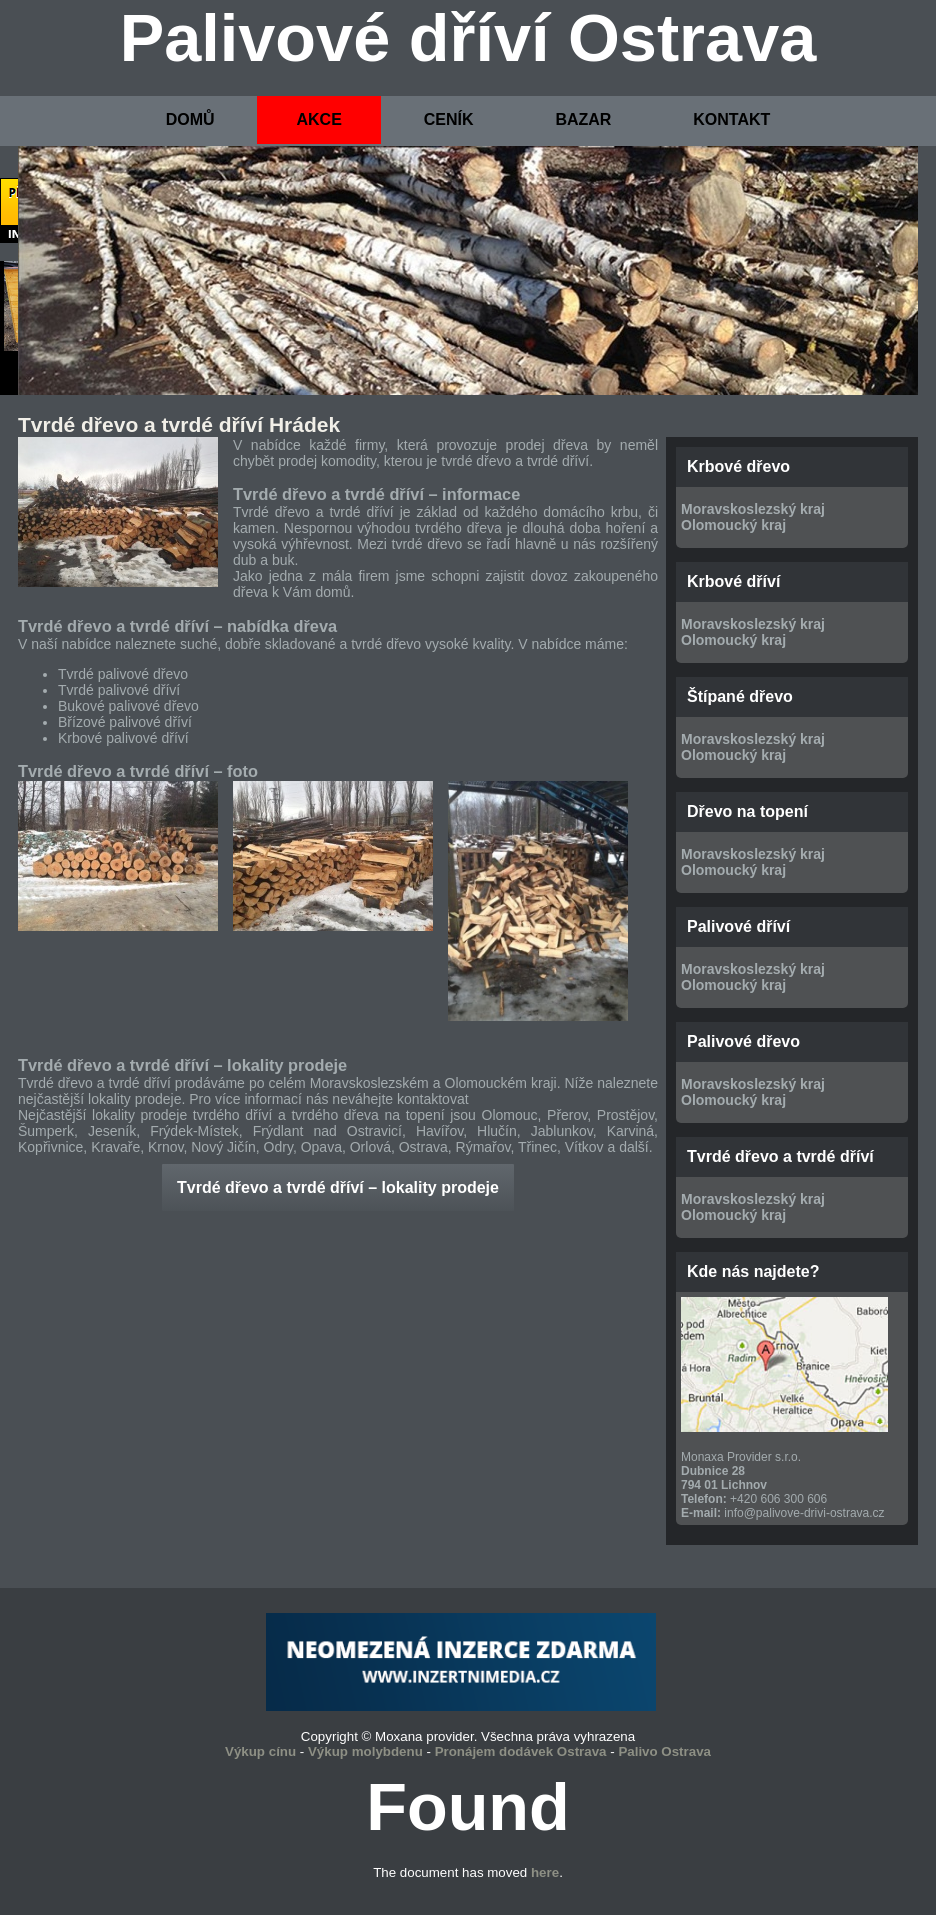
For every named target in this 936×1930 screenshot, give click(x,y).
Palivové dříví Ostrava (468, 38)
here (545, 1872)
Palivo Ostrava (664, 1751)
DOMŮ (190, 119)
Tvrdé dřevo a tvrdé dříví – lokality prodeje (338, 1187)
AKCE (318, 119)
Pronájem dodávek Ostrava (521, 1751)
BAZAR (583, 119)
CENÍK (449, 119)
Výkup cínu (260, 1751)
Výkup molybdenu (365, 1751)
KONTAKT (731, 119)
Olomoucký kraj (733, 525)
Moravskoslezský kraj (753, 509)
